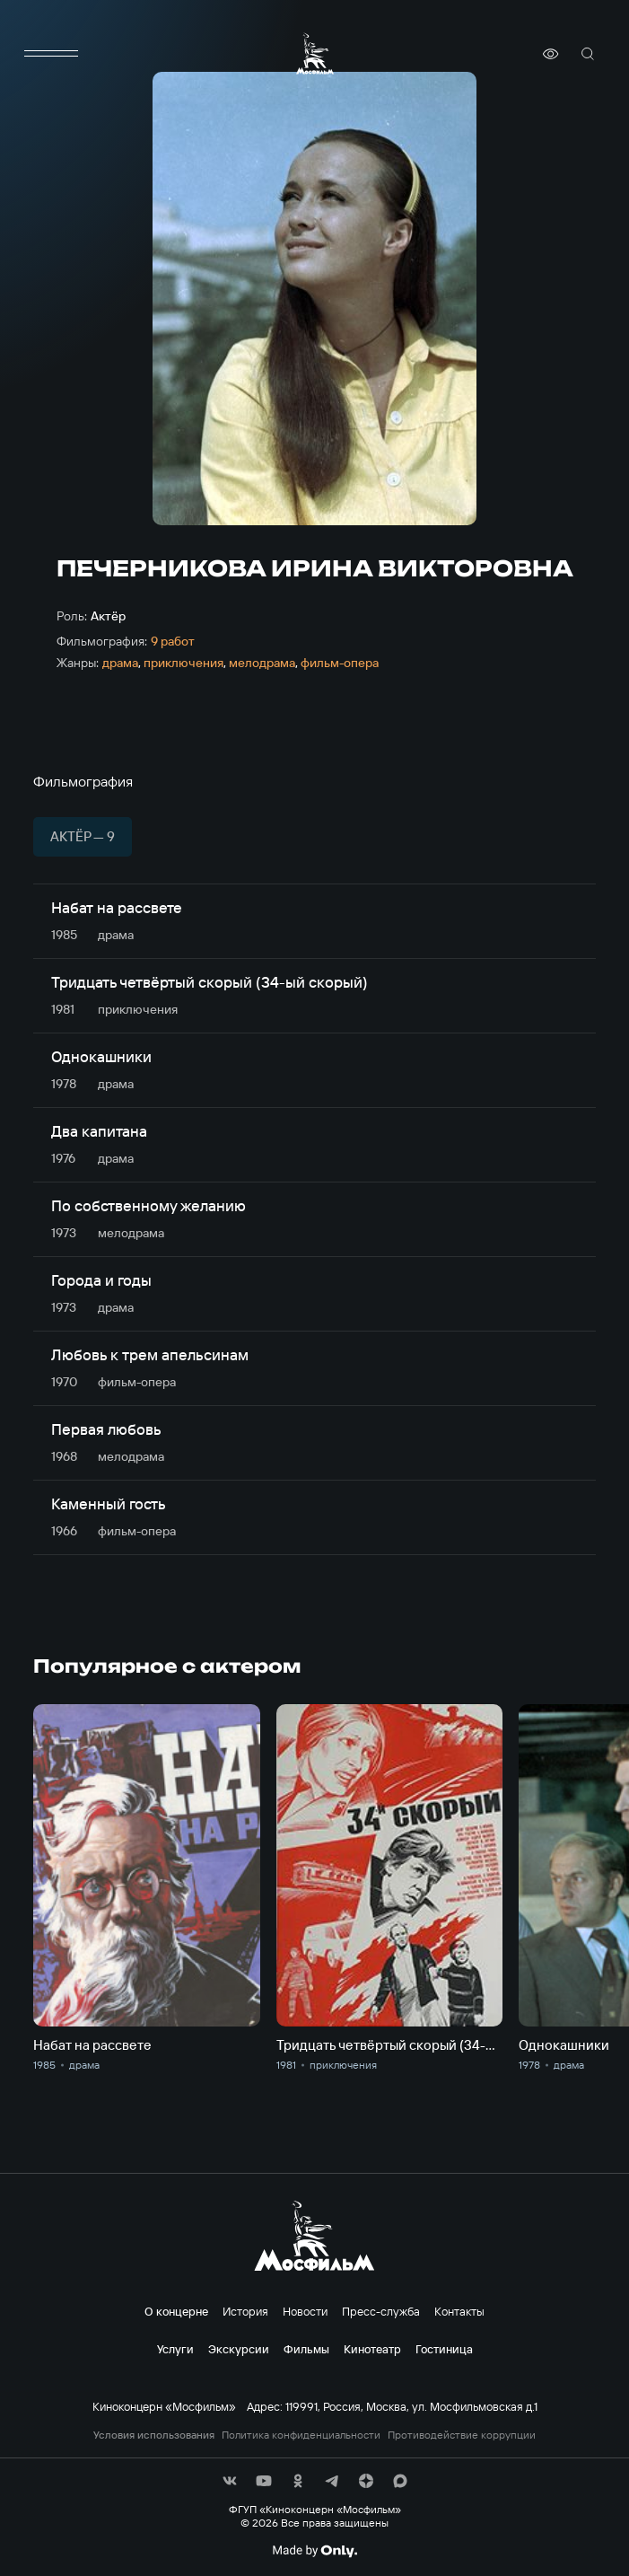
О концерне (176, 2311)
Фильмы (306, 2349)
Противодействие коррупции (462, 2435)
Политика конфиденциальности (301, 2435)
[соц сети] (230, 2481)
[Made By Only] (314, 2551)
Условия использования (153, 2435)
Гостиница (444, 2349)
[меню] (51, 54)
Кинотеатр (372, 2349)
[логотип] (315, 53)
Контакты (459, 2311)
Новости (305, 2311)
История (245, 2311)
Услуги (175, 2349)
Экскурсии (238, 2349)
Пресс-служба (381, 2311)
